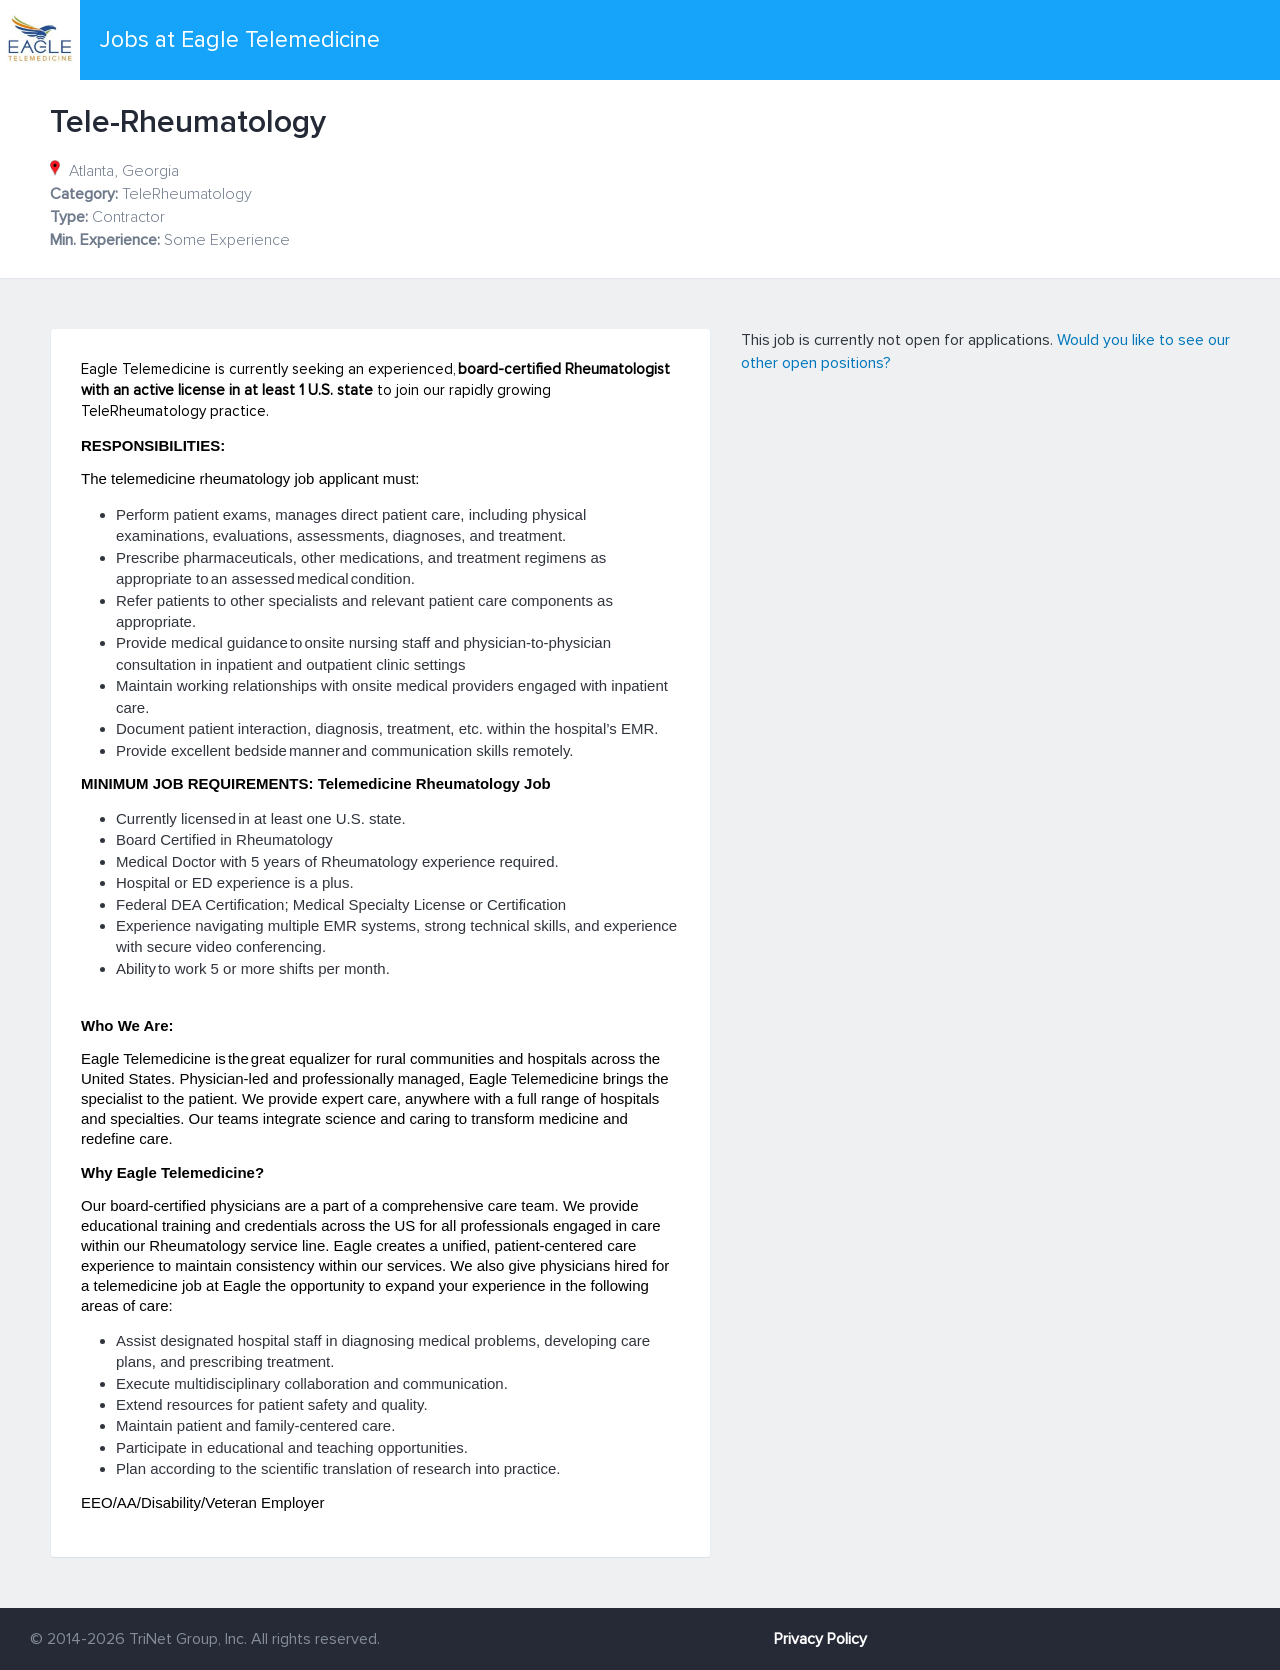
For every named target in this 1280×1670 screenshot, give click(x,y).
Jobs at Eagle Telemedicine (240, 40)
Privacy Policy (820, 1639)
